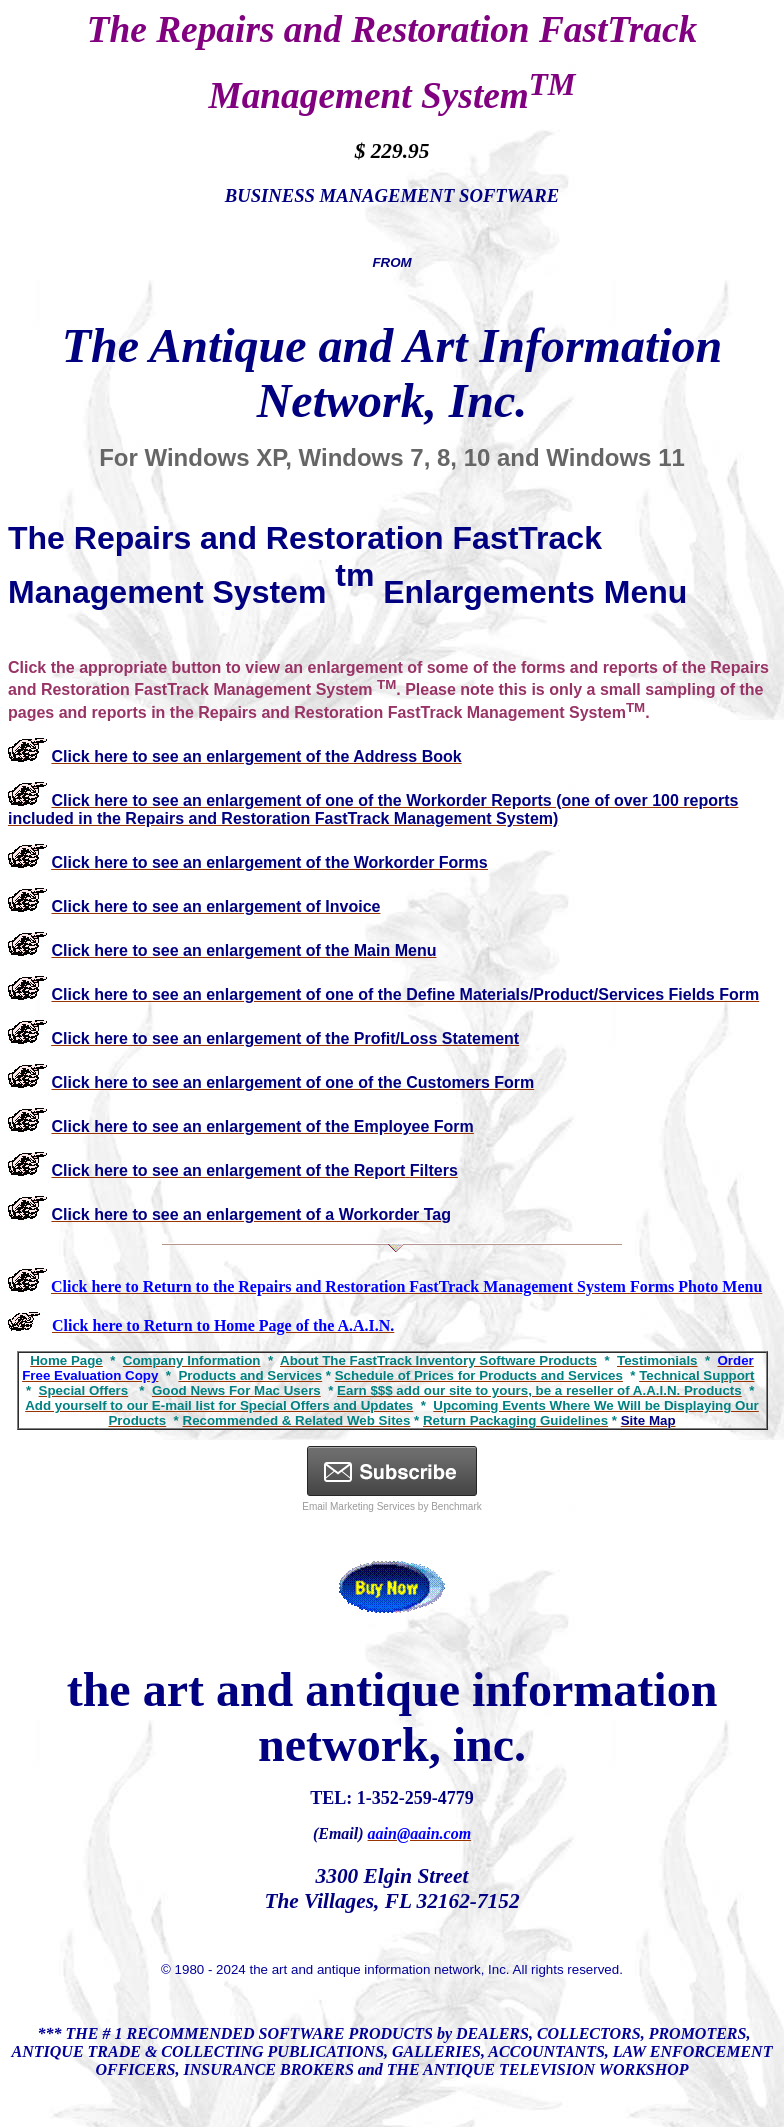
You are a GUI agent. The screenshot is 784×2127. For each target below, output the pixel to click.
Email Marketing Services (358, 1506)
